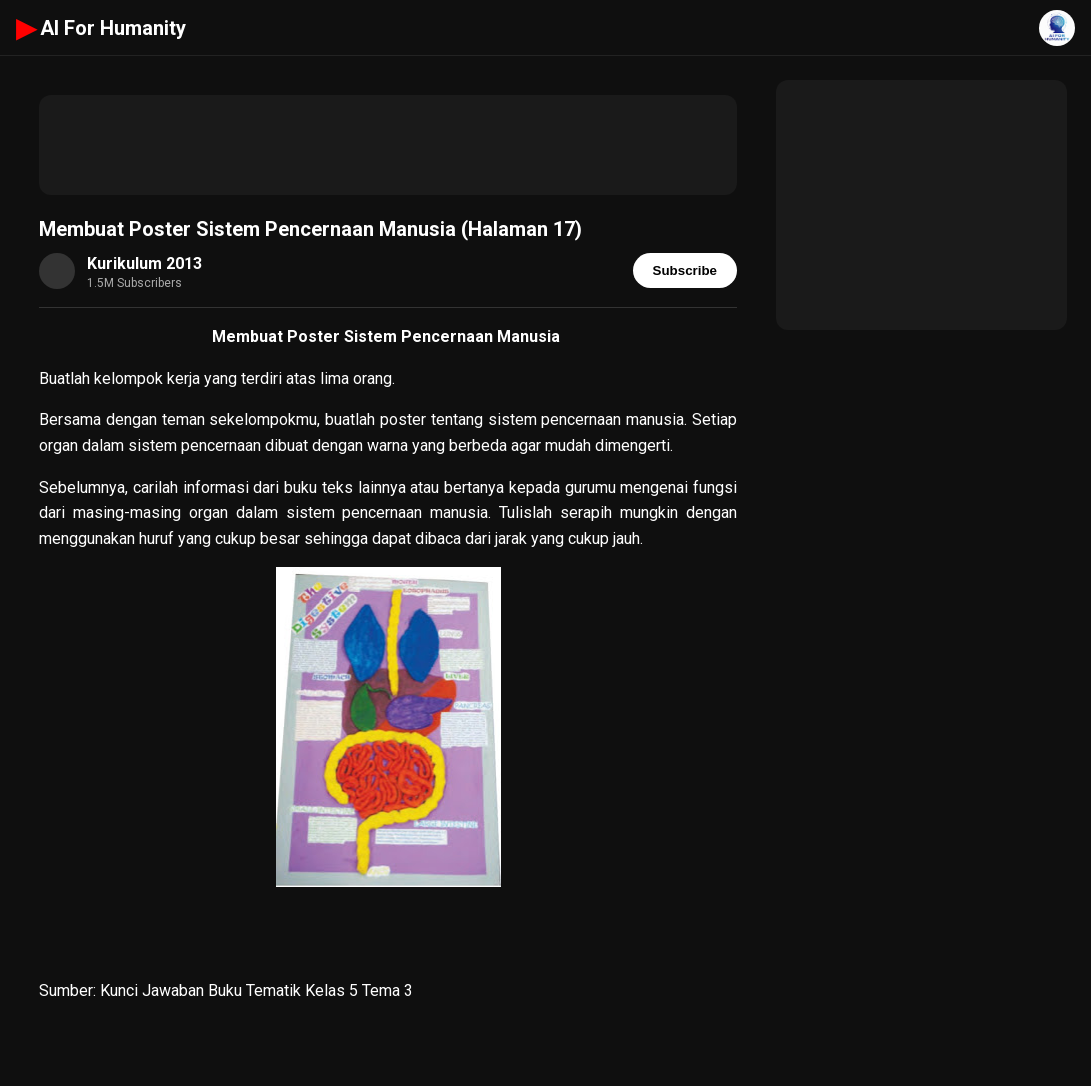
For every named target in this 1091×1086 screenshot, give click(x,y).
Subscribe (685, 270)
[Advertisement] (388, 145)
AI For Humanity (101, 28)
